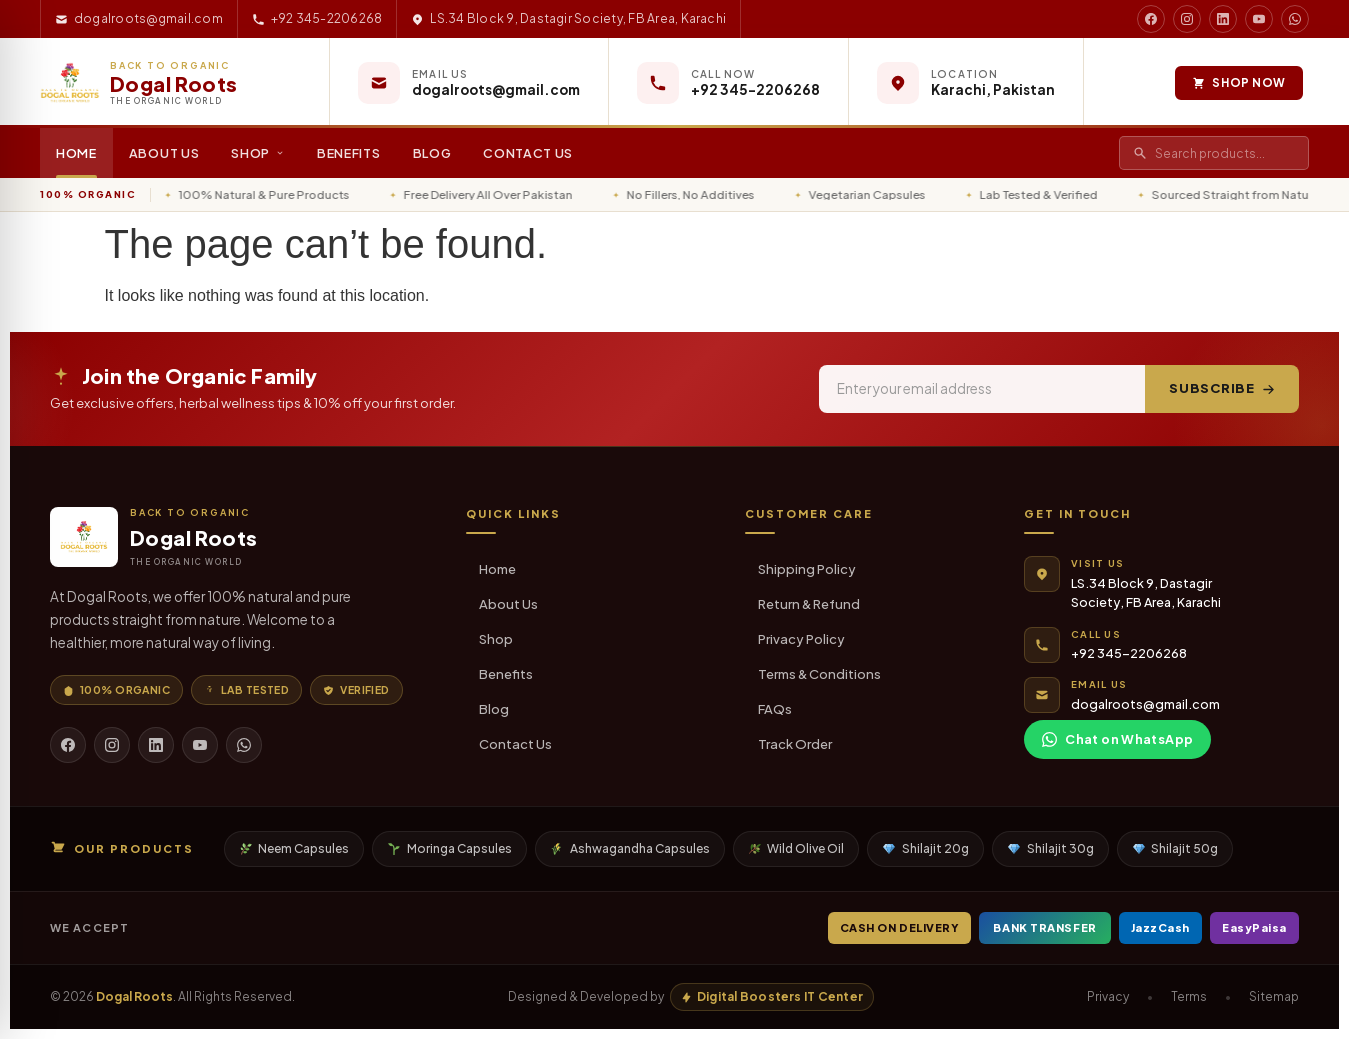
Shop (258, 153)
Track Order (795, 744)
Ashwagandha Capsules (630, 848)
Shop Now (1232, 83)
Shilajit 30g (1051, 848)
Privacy (1108, 996)
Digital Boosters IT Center (772, 996)
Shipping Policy (807, 569)
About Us (164, 153)
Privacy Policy (801, 639)
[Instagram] (112, 745)
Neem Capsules (295, 848)
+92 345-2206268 (317, 18)
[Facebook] (68, 745)
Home (76, 153)
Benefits (349, 153)
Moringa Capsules (450, 848)
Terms (1189, 996)
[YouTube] (200, 745)
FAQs (775, 709)
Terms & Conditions (819, 674)
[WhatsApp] (244, 745)
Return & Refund (809, 604)
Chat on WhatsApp (1117, 739)
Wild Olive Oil (797, 848)
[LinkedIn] (156, 745)
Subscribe (1222, 388)
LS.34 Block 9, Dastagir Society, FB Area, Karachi (568, 18)
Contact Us (528, 153)
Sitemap (1274, 996)
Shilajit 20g (926, 848)
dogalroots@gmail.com (139, 18)
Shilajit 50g (1176, 848)
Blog (432, 153)
